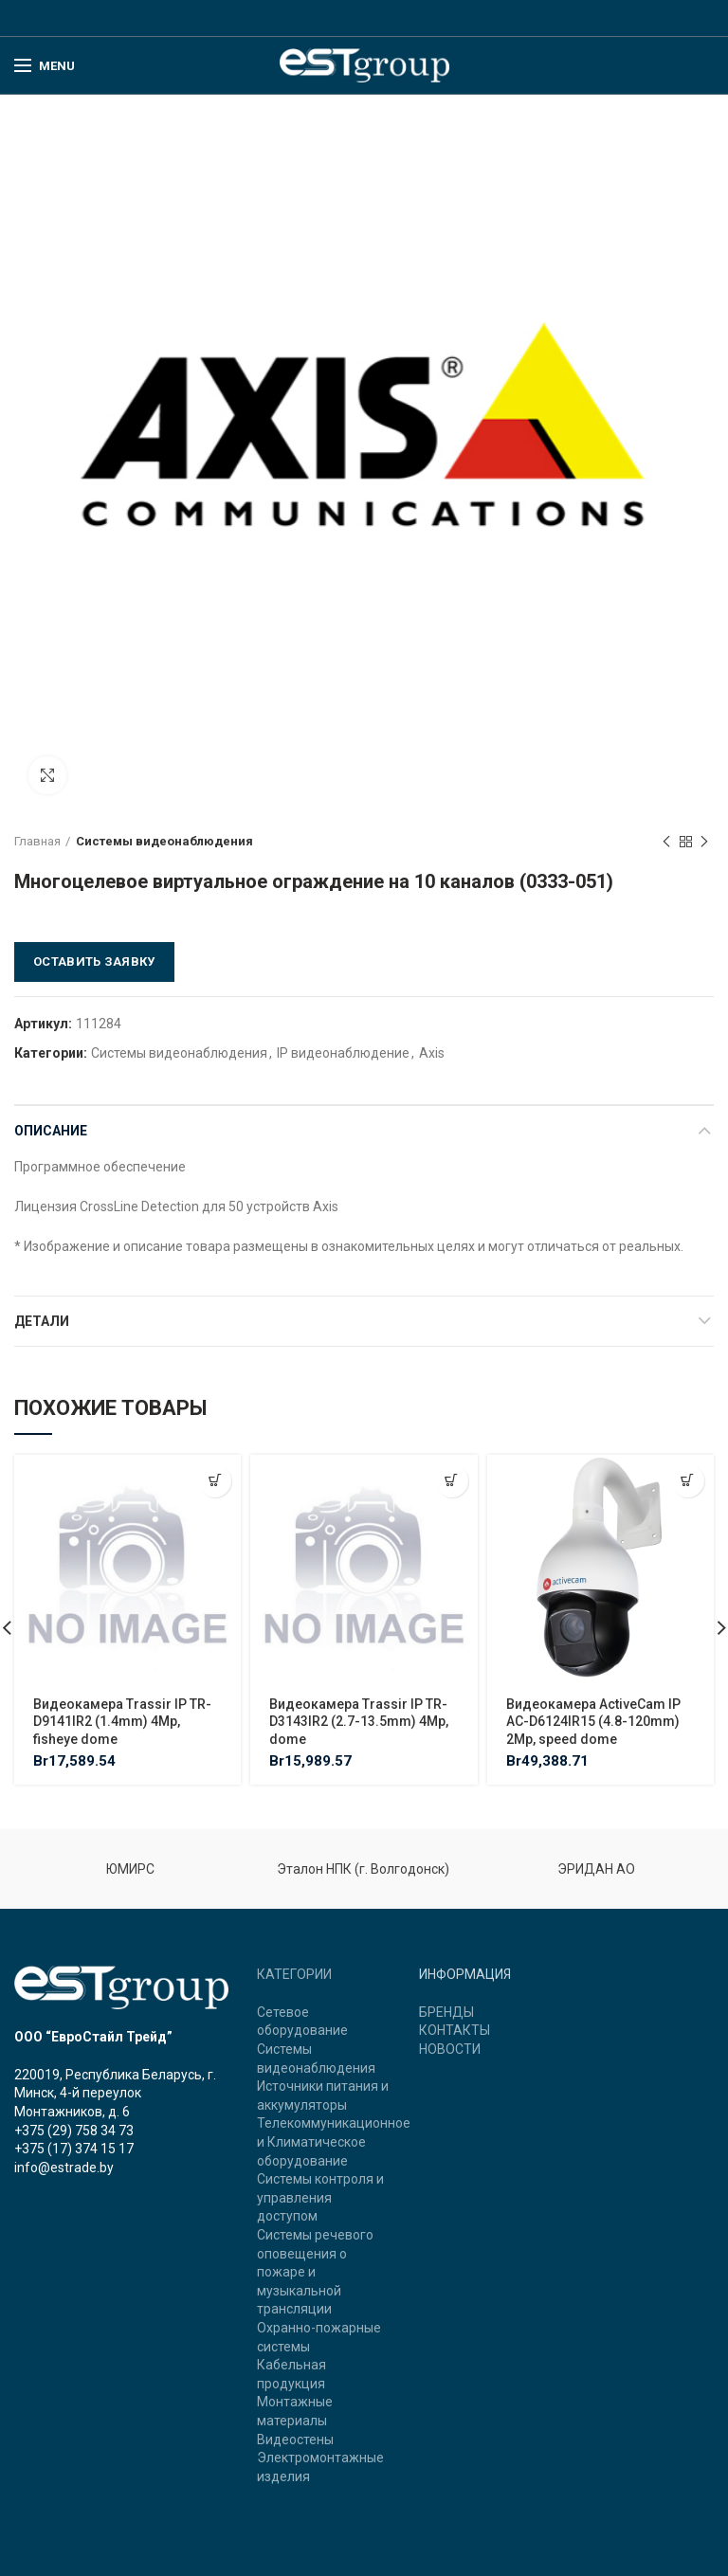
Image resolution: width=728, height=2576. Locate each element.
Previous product (666, 842)
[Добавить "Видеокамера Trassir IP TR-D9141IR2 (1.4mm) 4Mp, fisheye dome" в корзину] (214, 1480)
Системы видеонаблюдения (164, 841)
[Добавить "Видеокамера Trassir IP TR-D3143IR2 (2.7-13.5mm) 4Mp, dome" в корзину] (451, 1480)
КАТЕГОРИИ (294, 1974)
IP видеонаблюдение (343, 1053)
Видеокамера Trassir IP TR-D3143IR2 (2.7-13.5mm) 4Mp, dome (358, 1721)
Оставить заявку (94, 961)
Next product (704, 842)
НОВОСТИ (450, 2049)
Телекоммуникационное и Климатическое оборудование (333, 2141)
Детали (41, 1321)
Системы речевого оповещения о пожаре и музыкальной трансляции (315, 2271)
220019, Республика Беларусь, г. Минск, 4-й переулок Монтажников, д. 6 (115, 2093)
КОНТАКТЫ (454, 2030)
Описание (50, 1130)
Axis (432, 1053)
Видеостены (295, 2439)
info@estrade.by (64, 2167)
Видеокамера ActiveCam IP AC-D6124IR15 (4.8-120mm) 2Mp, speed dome (593, 1721)
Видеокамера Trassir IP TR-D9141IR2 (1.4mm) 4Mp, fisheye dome (122, 1721)
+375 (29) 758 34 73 (74, 2130)
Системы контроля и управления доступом (320, 2197)
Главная (37, 841)
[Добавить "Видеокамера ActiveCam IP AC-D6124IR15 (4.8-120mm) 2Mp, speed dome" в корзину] (687, 1480)
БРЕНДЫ (446, 2012)
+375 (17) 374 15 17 (74, 2148)
